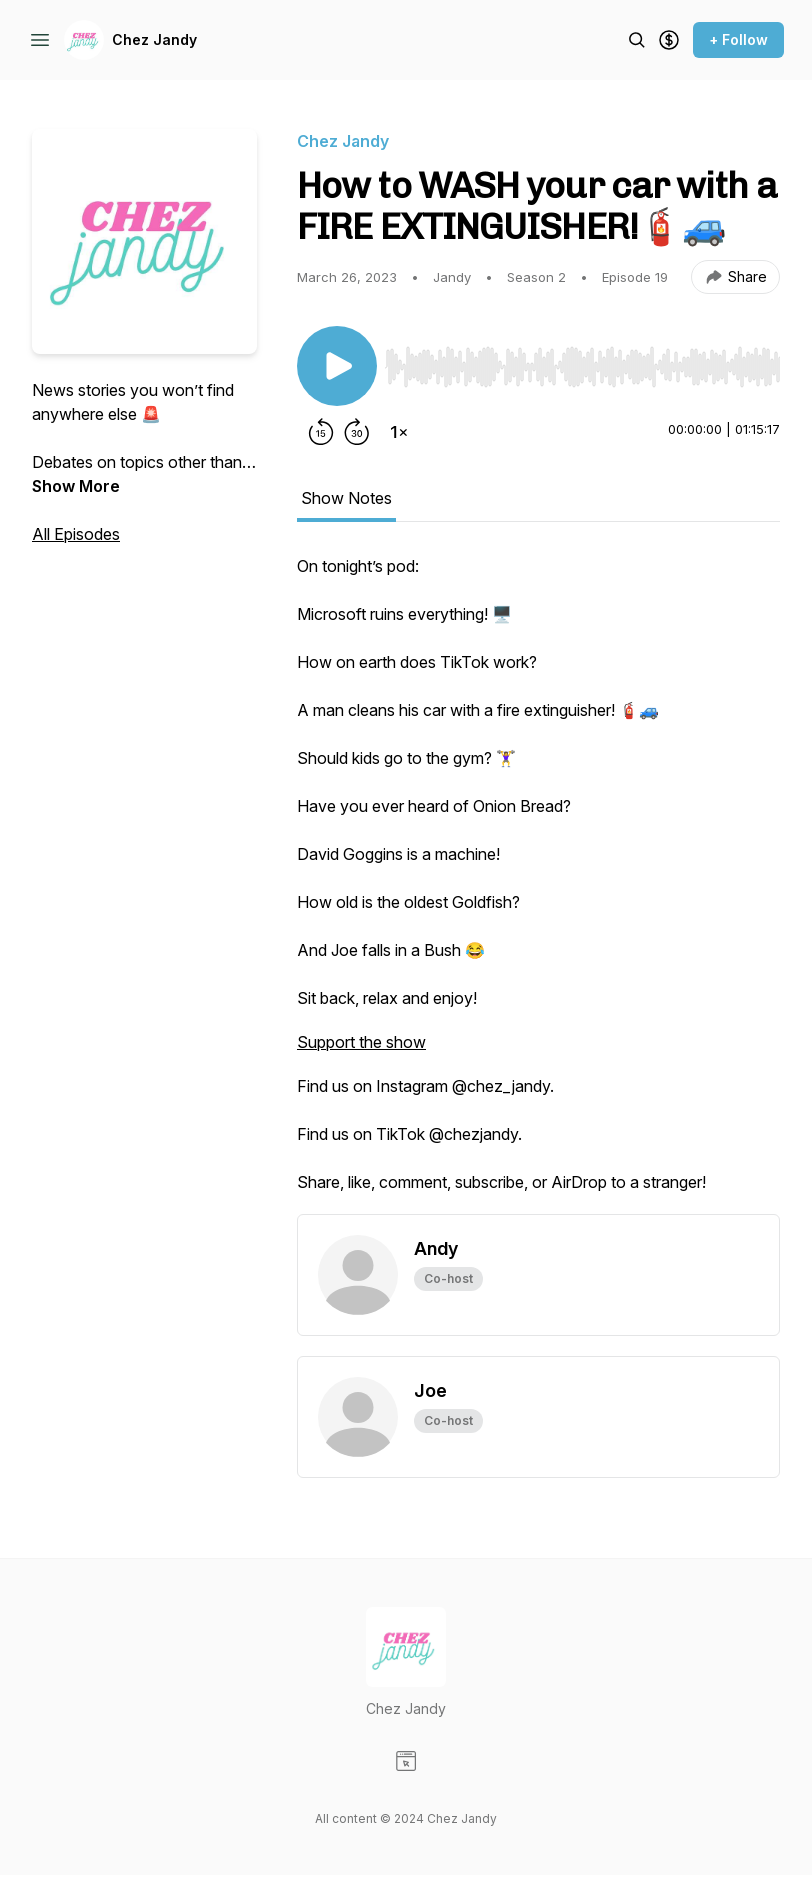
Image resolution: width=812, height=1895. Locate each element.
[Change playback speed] (399, 432)
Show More (76, 486)
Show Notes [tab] (346, 498)
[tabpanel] (538, 884)
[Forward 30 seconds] (357, 432)
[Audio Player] (582, 361)
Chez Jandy (154, 39)
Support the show (361, 1042)
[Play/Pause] (337, 366)
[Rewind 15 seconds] (321, 432)
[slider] (582, 367)
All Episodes (76, 534)
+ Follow (738, 39)
